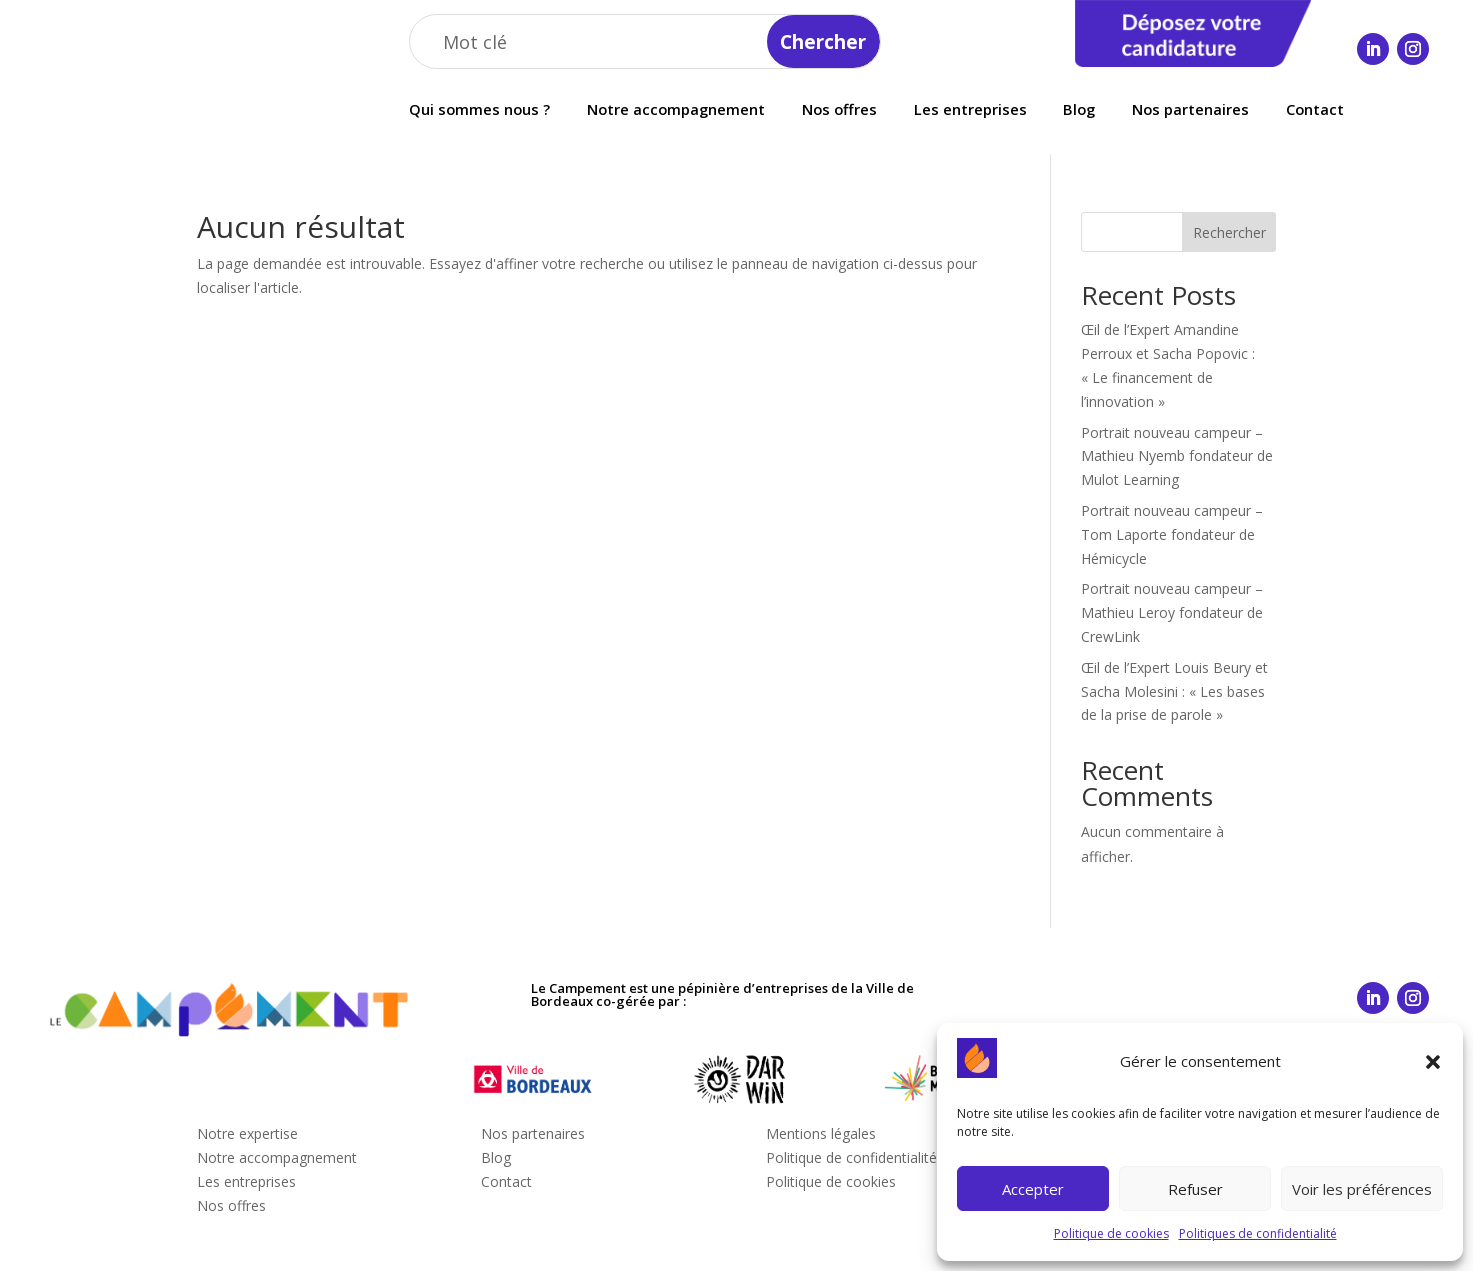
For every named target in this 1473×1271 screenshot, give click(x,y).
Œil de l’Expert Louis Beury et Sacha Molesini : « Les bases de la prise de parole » (1174, 691)
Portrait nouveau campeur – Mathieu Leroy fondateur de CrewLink (1172, 612)
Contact (1315, 110)
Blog (1079, 110)
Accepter (1033, 1189)
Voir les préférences (1362, 1189)
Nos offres (839, 110)
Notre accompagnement (676, 110)
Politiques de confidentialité (1258, 1233)
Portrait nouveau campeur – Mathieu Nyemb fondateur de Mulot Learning (1177, 456)
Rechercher (1229, 232)
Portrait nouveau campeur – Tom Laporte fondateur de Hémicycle (1172, 534)
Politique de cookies (1111, 1233)
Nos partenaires (1190, 110)
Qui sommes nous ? (479, 110)
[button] (1433, 1062)
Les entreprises (970, 110)
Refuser (1195, 1189)
